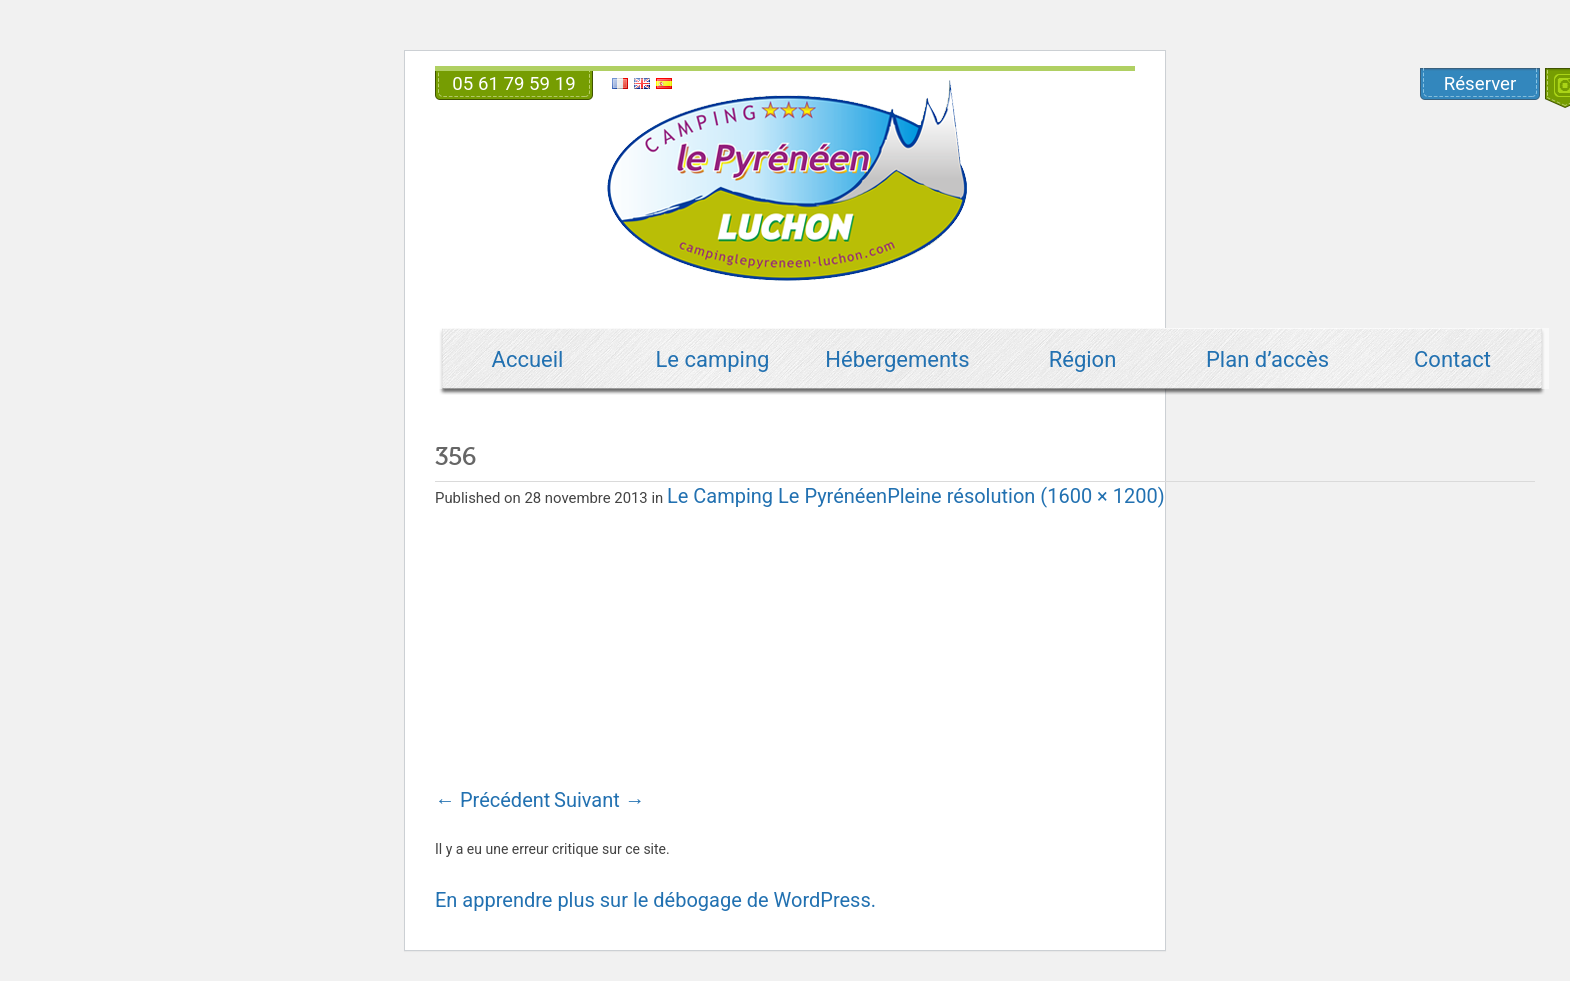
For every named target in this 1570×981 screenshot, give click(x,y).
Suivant (599, 800)
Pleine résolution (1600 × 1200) (1026, 496)
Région (1083, 359)
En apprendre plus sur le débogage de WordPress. (655, 900)
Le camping (713, 359)
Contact (1452, 359)
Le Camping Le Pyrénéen (777, 496)
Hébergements (897, 359)
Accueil (528, 359)
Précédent (492, 800)
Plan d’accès (1267, 359)
